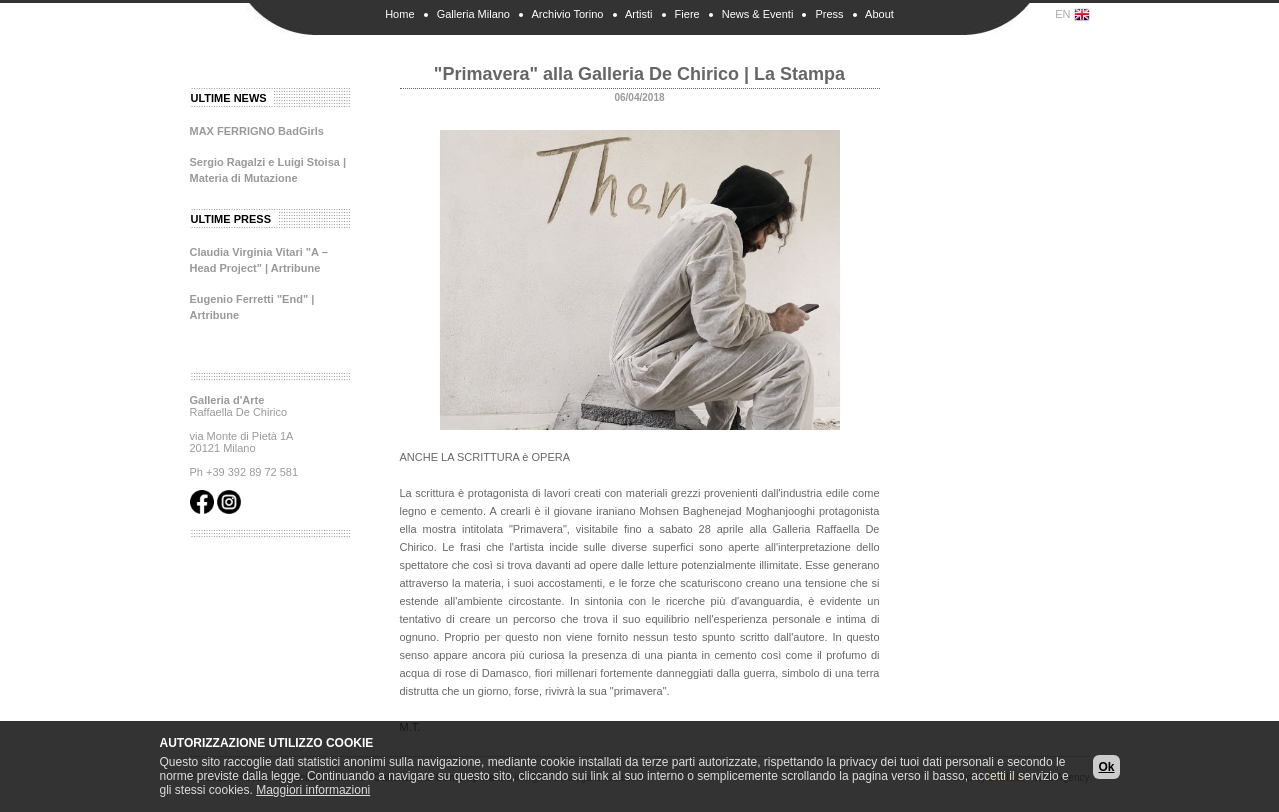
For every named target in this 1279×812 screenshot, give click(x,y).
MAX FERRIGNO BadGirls (257, 131)
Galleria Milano (473, 14)
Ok (1106, 767)
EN (1072, 15)
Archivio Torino (568, 14)
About (879, 14)
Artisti (639, 14)
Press (829, 14)
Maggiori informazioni (313, 790)
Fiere (687, 14)
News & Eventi (758, 14)
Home (399, 14)
